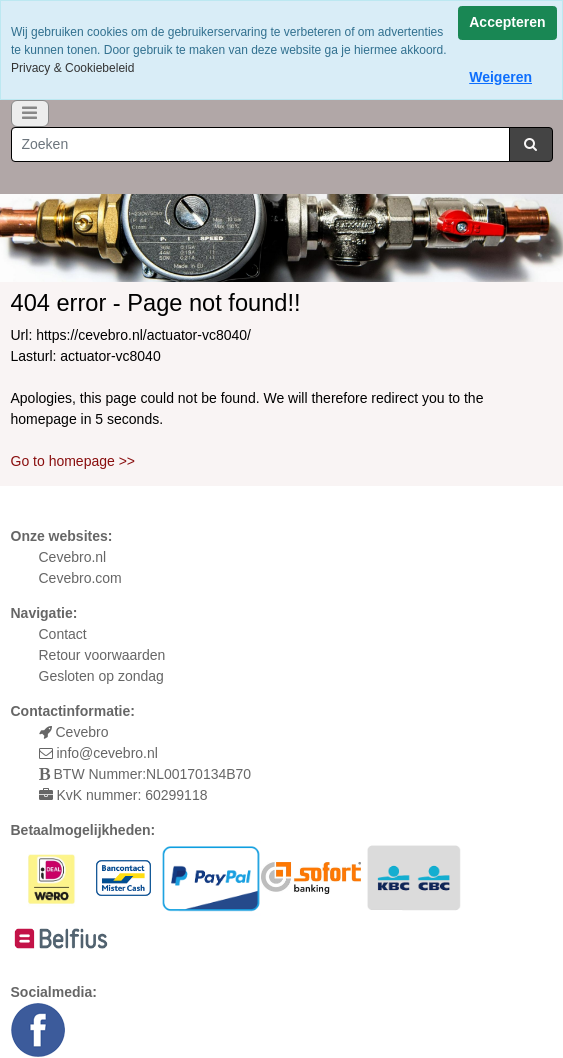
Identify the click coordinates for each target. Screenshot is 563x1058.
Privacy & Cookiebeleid (72, 68)
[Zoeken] (260, 144)
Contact (63, 634)
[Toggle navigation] (30, 113)
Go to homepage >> (73, 461)
